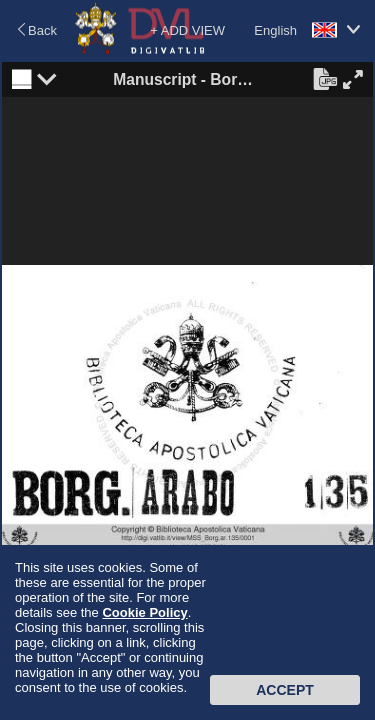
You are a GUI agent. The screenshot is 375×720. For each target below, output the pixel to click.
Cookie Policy (144, 612)
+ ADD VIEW (187, 30)
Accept (285, 690)
